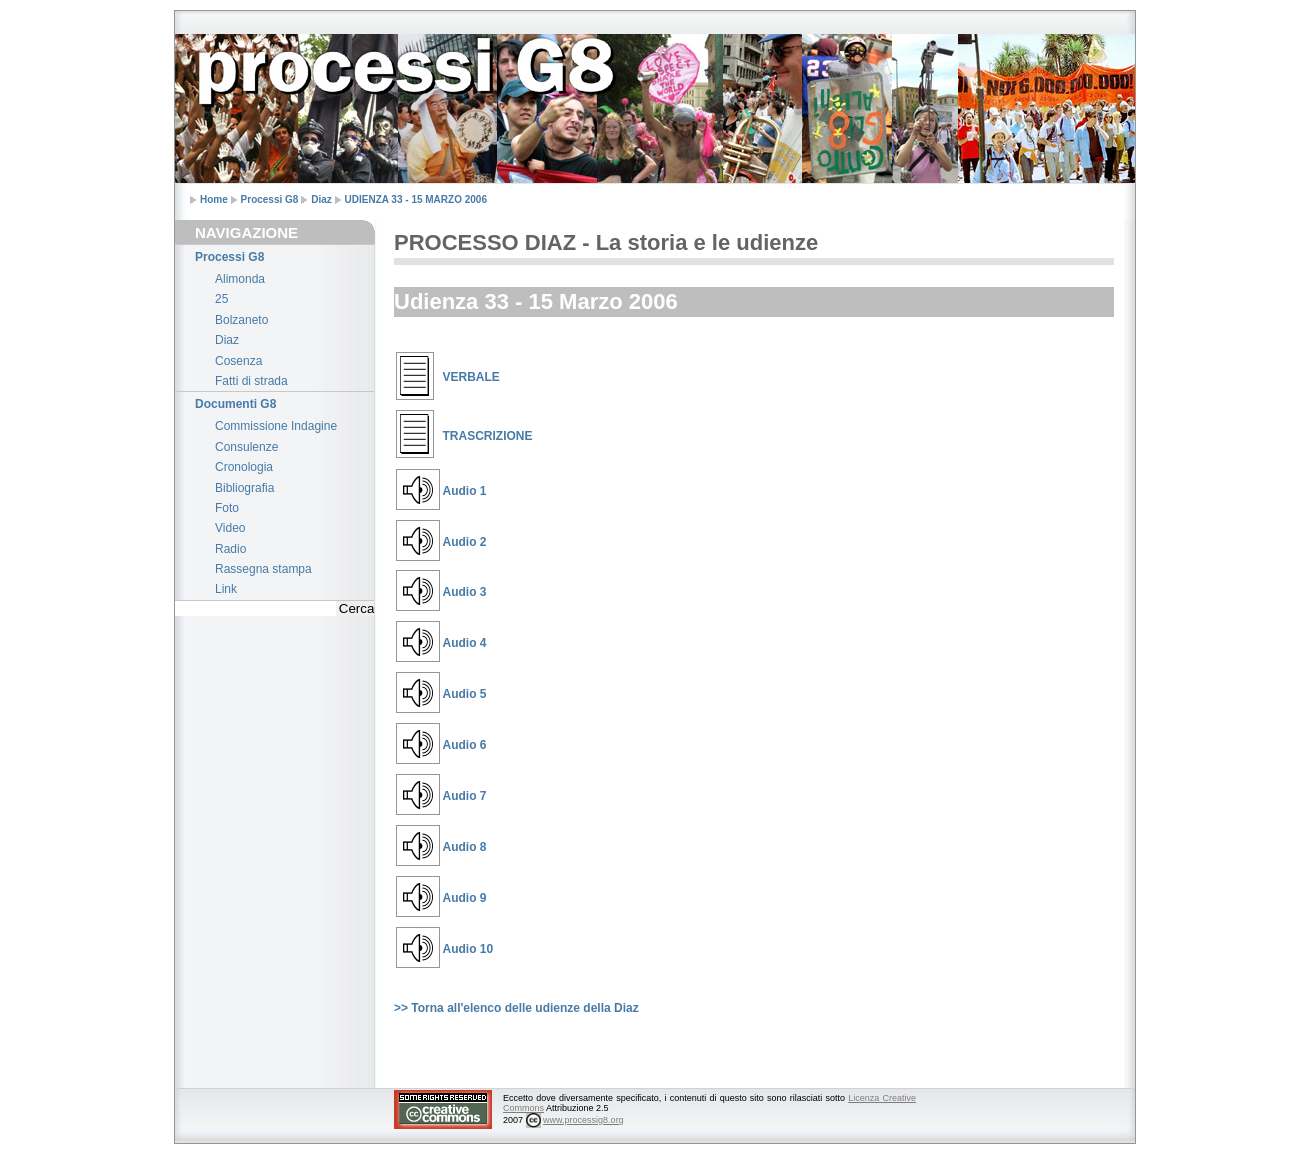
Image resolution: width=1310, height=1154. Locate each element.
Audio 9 (465, 898)
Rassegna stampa (263, 569)
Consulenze (246, 447)
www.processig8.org (583, 1120)
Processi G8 (270, 199)
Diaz (321, 199)
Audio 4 (465, 643)
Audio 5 (465, 694)
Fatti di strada (251, 381)
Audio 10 (468, 949)
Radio (230, 549)
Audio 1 (465, 491)
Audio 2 (465, 542)
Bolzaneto (241, 320)
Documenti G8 (235, 404)
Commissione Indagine (276, 426)
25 (221, 299)
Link (226, 589)
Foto (227, 508)
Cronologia (244, 467)
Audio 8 (465, 847)
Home (214, 199)
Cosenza (238, 361)
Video (230, 528)
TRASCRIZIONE (488, 436)
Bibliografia (244, 488)
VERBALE (471, 377)
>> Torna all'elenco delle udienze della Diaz (516, 1008)
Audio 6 (465, 745)
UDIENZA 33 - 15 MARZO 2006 (416, 199)
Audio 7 (465, 796)
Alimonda (240, 279)
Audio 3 (465, 592)
